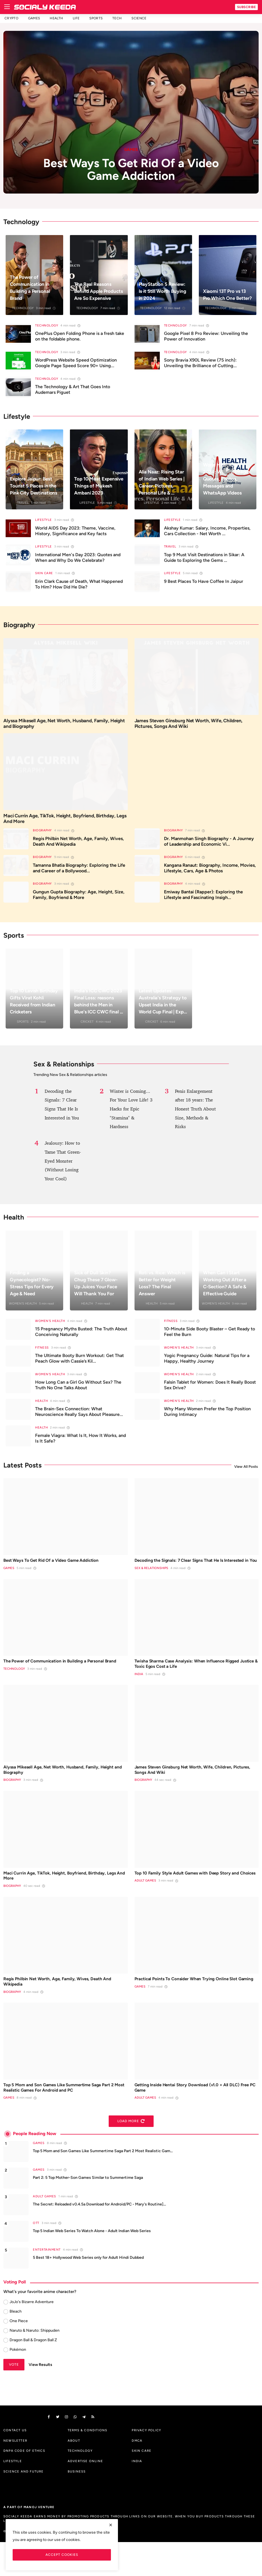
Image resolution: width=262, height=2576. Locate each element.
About (74, 2474)
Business (77, 2505)
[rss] (106, 2450)
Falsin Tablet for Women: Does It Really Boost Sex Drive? (210, 1390)
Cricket (87, 1027)
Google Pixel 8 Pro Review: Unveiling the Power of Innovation (206, 336)
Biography (42, 836)
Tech (117, 18)
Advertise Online (85, 2495)
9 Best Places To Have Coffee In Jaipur (203, 581)
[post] (131, 112)
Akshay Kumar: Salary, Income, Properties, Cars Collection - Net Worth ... (207, 530)
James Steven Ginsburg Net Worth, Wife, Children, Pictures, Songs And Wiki (193, 724)
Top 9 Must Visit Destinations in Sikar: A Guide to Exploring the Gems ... (204, 557)
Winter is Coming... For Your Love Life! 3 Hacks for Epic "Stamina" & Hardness (131, 1114)
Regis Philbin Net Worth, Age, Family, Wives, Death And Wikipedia (78, 846)
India (139, 1692)
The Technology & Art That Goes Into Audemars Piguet (72, 389)
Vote (14, 2397)
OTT (36, 2256)
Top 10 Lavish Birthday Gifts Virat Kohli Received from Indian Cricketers (33, 1006)
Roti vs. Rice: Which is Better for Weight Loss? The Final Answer (161, 1288)
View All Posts (246, 1472)
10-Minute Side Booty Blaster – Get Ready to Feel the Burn (209, 1337)
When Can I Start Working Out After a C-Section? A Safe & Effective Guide (226, 1288)
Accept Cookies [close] (61, 2554)
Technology (23, 308)
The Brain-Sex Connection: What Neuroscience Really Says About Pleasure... (79, 1417)
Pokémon (18, 2382)
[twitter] (60, 2450)
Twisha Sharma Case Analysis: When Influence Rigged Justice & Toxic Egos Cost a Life (188, 1680)
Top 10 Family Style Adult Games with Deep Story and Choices (192, 1899)
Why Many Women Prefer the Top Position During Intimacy (207, 1417)
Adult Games (145, 1911)
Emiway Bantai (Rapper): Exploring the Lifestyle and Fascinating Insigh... (203, 900)
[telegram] (94, 2450)
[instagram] (72, 2450)
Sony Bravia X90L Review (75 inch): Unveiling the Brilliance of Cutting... (200, 362)
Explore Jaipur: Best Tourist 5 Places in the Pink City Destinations (33, 482)
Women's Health (23, 1309)
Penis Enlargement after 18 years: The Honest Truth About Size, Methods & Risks (196, 1114)
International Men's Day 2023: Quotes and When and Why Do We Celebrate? (77, 557)
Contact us (15, 2464)
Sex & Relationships (151, 1582)
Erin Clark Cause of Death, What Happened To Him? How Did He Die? (79, 584)
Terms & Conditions (88, 2464)
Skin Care (44, 573)
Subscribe (246, 7)
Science (138, 18)
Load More (131, 2154)
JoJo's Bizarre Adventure (32, 2334)
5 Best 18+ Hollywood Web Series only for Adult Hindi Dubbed (88, 2290)
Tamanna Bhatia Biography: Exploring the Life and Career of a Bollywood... (79, 873)
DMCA (137, 2474)
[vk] (83, 2450)
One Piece (19, 2353)
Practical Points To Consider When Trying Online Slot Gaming (195, 2009)
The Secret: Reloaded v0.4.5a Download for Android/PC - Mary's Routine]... (99, 2237)
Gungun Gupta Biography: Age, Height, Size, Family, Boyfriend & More (78, 900)
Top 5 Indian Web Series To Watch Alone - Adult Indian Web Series (92, 2263)
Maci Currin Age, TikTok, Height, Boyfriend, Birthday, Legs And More (65, 822)
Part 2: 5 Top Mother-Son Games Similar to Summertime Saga (88, 2210)
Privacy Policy (146, 2464)
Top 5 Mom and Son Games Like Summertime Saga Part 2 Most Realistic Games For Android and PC (62, 2118)
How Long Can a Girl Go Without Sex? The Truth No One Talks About (78, 1390)
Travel (23, 503)
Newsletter (15, 2474)
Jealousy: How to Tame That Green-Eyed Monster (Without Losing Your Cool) (64, 1166)
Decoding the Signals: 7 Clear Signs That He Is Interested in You (187, 1570)
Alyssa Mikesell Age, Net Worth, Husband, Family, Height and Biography (60, 724)
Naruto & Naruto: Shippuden (35, 2363)
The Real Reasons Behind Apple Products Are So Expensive (94, 287)
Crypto (11, 18)
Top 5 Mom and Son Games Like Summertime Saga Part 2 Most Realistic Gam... (103, 2183)
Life (76, 18)
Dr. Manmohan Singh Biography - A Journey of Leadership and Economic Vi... (209, 846)
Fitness (171, 1326)
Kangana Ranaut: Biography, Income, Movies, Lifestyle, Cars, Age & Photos (210, 873)
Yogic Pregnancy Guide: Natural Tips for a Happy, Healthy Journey (206, 1363)
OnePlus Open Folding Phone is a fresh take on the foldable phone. (79, 336)
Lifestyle (87, 503)
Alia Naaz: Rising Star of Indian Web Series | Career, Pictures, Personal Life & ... (160, 479)
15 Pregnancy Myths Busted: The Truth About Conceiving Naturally (81, 1337)
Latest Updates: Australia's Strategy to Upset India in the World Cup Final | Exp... (162, 1003)
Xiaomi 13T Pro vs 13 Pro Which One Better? (226, 291)
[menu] (7, 7)
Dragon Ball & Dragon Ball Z (33, 2372)
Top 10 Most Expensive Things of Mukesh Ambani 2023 (97, 482)
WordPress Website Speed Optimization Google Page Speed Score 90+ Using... (76, 362)
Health (56, 18)
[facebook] (49, 2450)
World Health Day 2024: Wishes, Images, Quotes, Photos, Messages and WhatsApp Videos (223, 475)
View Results (40, 2397)
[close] (110, 2525)
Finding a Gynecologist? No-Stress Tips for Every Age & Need (34, 1288)
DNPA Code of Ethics (24, 2485)
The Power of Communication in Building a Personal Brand (31, 287)
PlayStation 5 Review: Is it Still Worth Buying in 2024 (158, 287)
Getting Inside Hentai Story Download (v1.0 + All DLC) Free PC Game (190, 2118)
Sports (95, 18)
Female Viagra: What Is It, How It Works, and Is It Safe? (80, 1443)
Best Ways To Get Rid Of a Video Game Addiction (60, 1567)
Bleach (16, 2344)
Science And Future (23, 2505)
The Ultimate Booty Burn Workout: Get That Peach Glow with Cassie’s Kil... (79, 1363)
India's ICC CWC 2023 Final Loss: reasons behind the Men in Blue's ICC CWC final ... (96, 1003)
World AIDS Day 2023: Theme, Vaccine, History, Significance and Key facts (75, 530)
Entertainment (47, 2282)
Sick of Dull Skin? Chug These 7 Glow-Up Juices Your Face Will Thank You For (97, 1288)
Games (34, 18)
